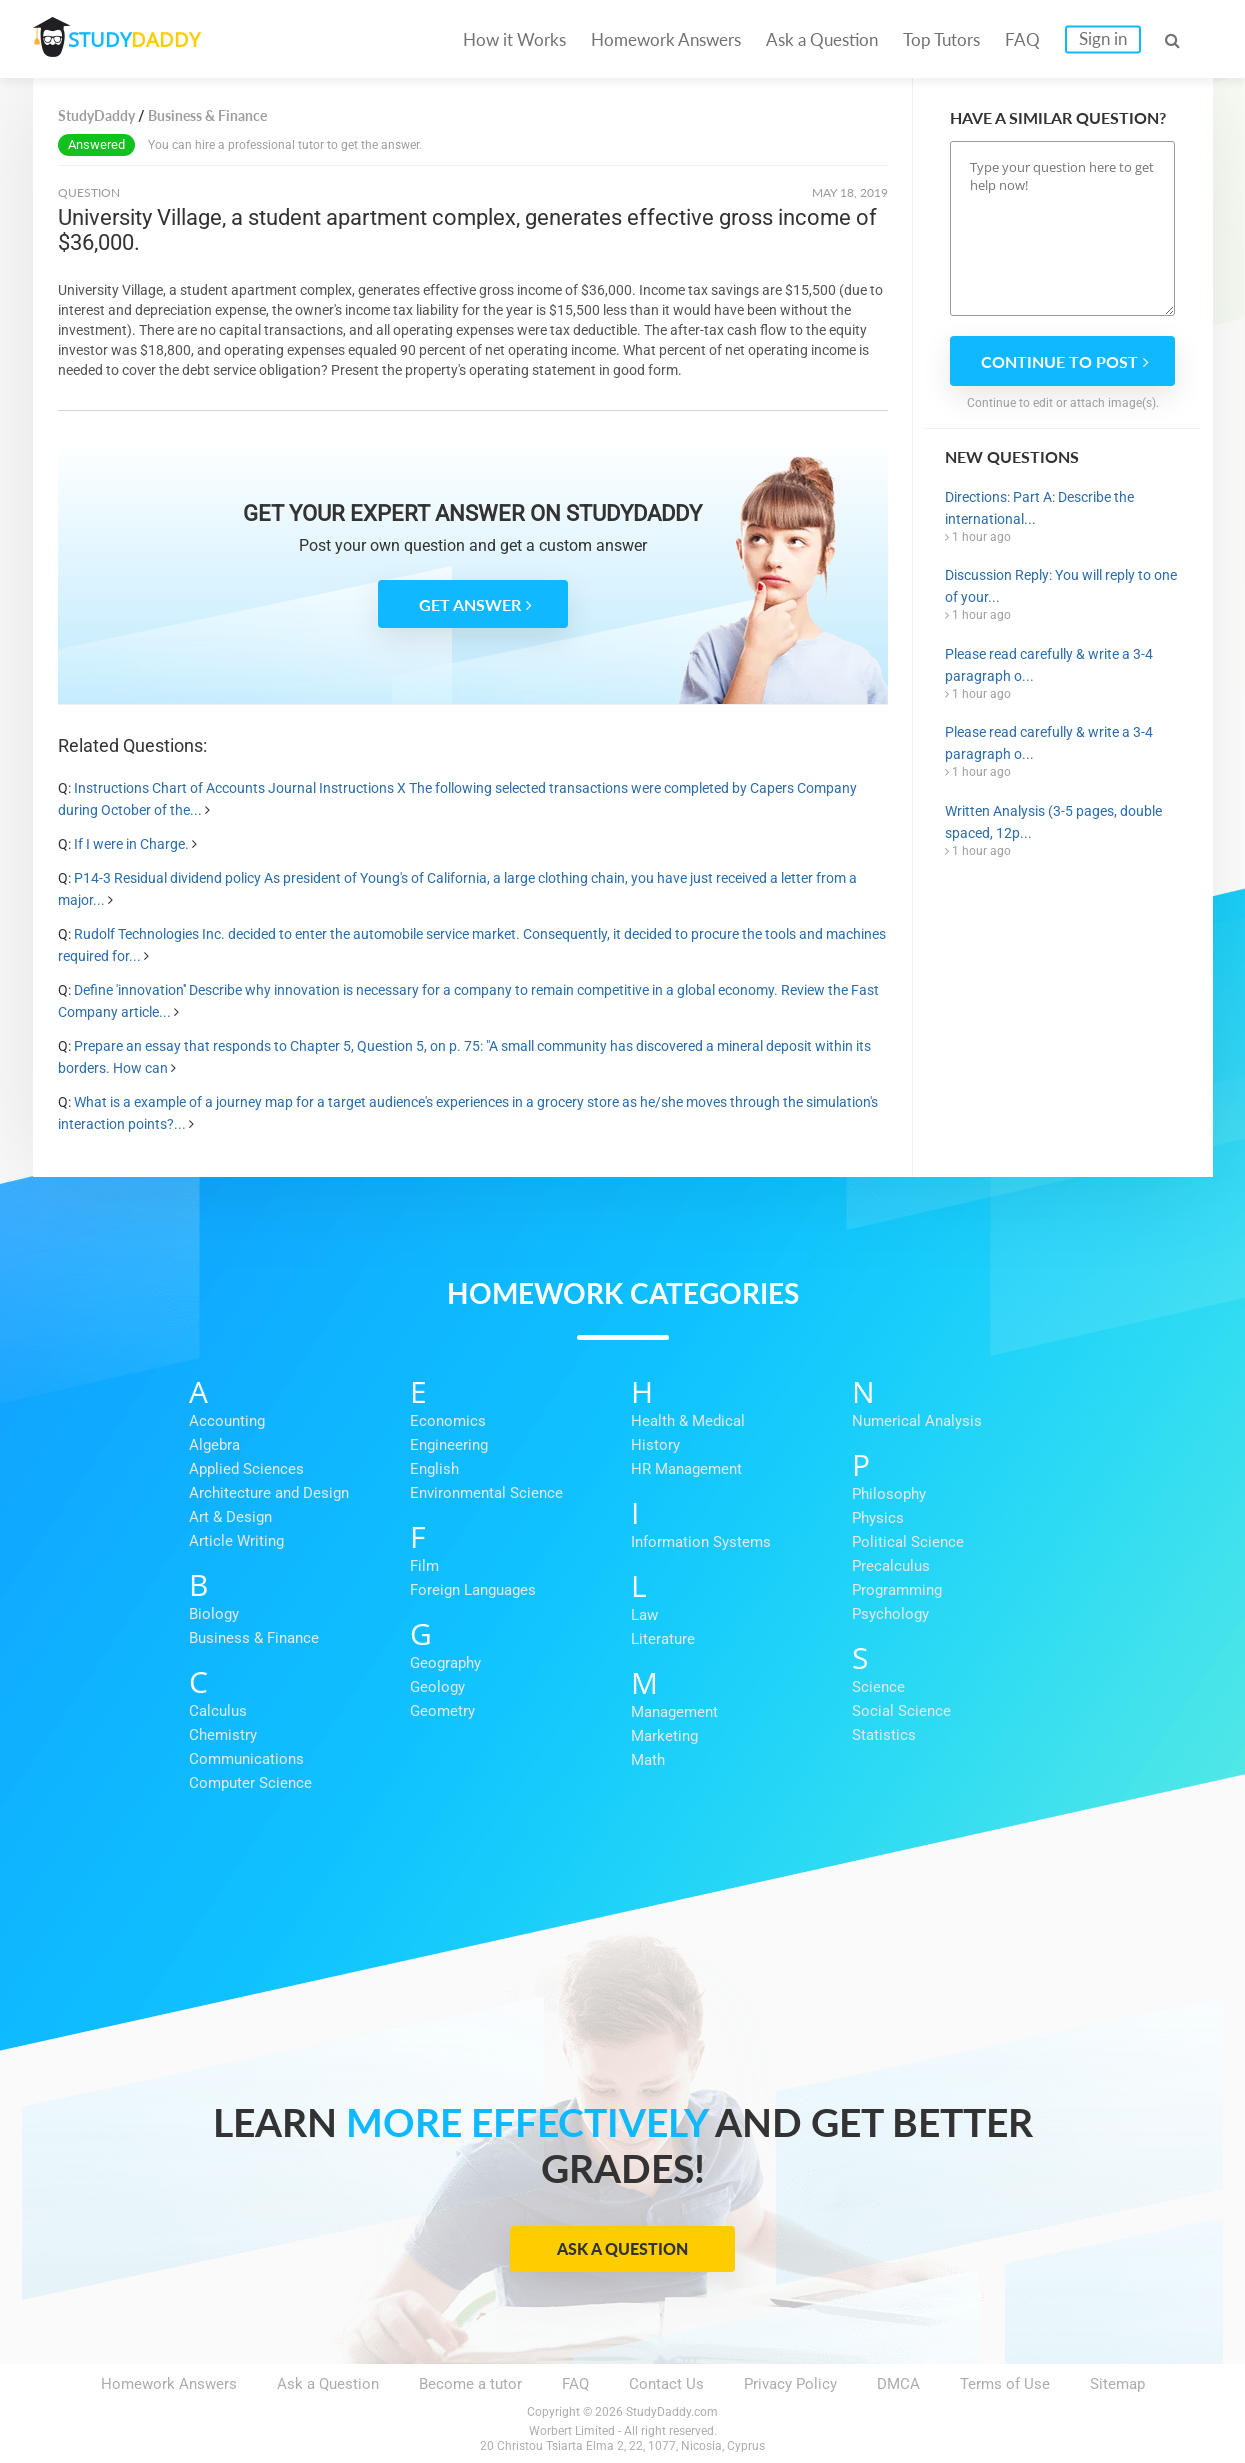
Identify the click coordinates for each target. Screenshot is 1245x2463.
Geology (437, 1687)
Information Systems (701, 1542)
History (655, 1445)
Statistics (884, 1735)
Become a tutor (470, 2384)
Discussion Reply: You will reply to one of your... (1061, 586)
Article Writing (236, 1541)
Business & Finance (254, 1638)
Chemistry (223, 1735)
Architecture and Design (269, 1493)
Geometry (442, 1711)
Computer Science (250, 1783)
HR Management (686, 1469)
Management (674, 1712)
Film (424, 1566)
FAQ (1022, 39)
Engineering (449, 1445)
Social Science (901, 1711)
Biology (214, 1614)
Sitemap (1117, 2384)
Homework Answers (666, 39)
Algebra (214, 1445)
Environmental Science (486, 1493)
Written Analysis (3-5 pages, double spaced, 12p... (1053, 822)
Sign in (1103, 38)
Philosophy (889, 1494)
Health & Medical (688, 1421)
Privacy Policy (790, 2384)
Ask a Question (822, 39)
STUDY (139, 39)
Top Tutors (941, 39)
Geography (445, 1663)
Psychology (890, 1614)
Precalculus (891, 1566)
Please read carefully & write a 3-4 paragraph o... (1049, 665)
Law (644, 1615)
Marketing (664, 1736)
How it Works (514, 39)
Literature (663, 1639)
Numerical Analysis (917, 1421)
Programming (897, 1590)
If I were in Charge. (131, 844)
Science (878, 1687)
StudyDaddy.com (672, 2412)
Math (648, 1760)
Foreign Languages (473, 1590)
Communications (246, 1759)
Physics (878, 1518)
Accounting (227, 1421)
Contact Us (666, 2384)
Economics (448, 1421)
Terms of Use (1005, 2384)
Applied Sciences (246, 1469)
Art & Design (230, 1517)
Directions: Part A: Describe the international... (1039, 508)
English (434, 1469)
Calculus (218, 1711)
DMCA (898, 2384)
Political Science (908, 1542)
